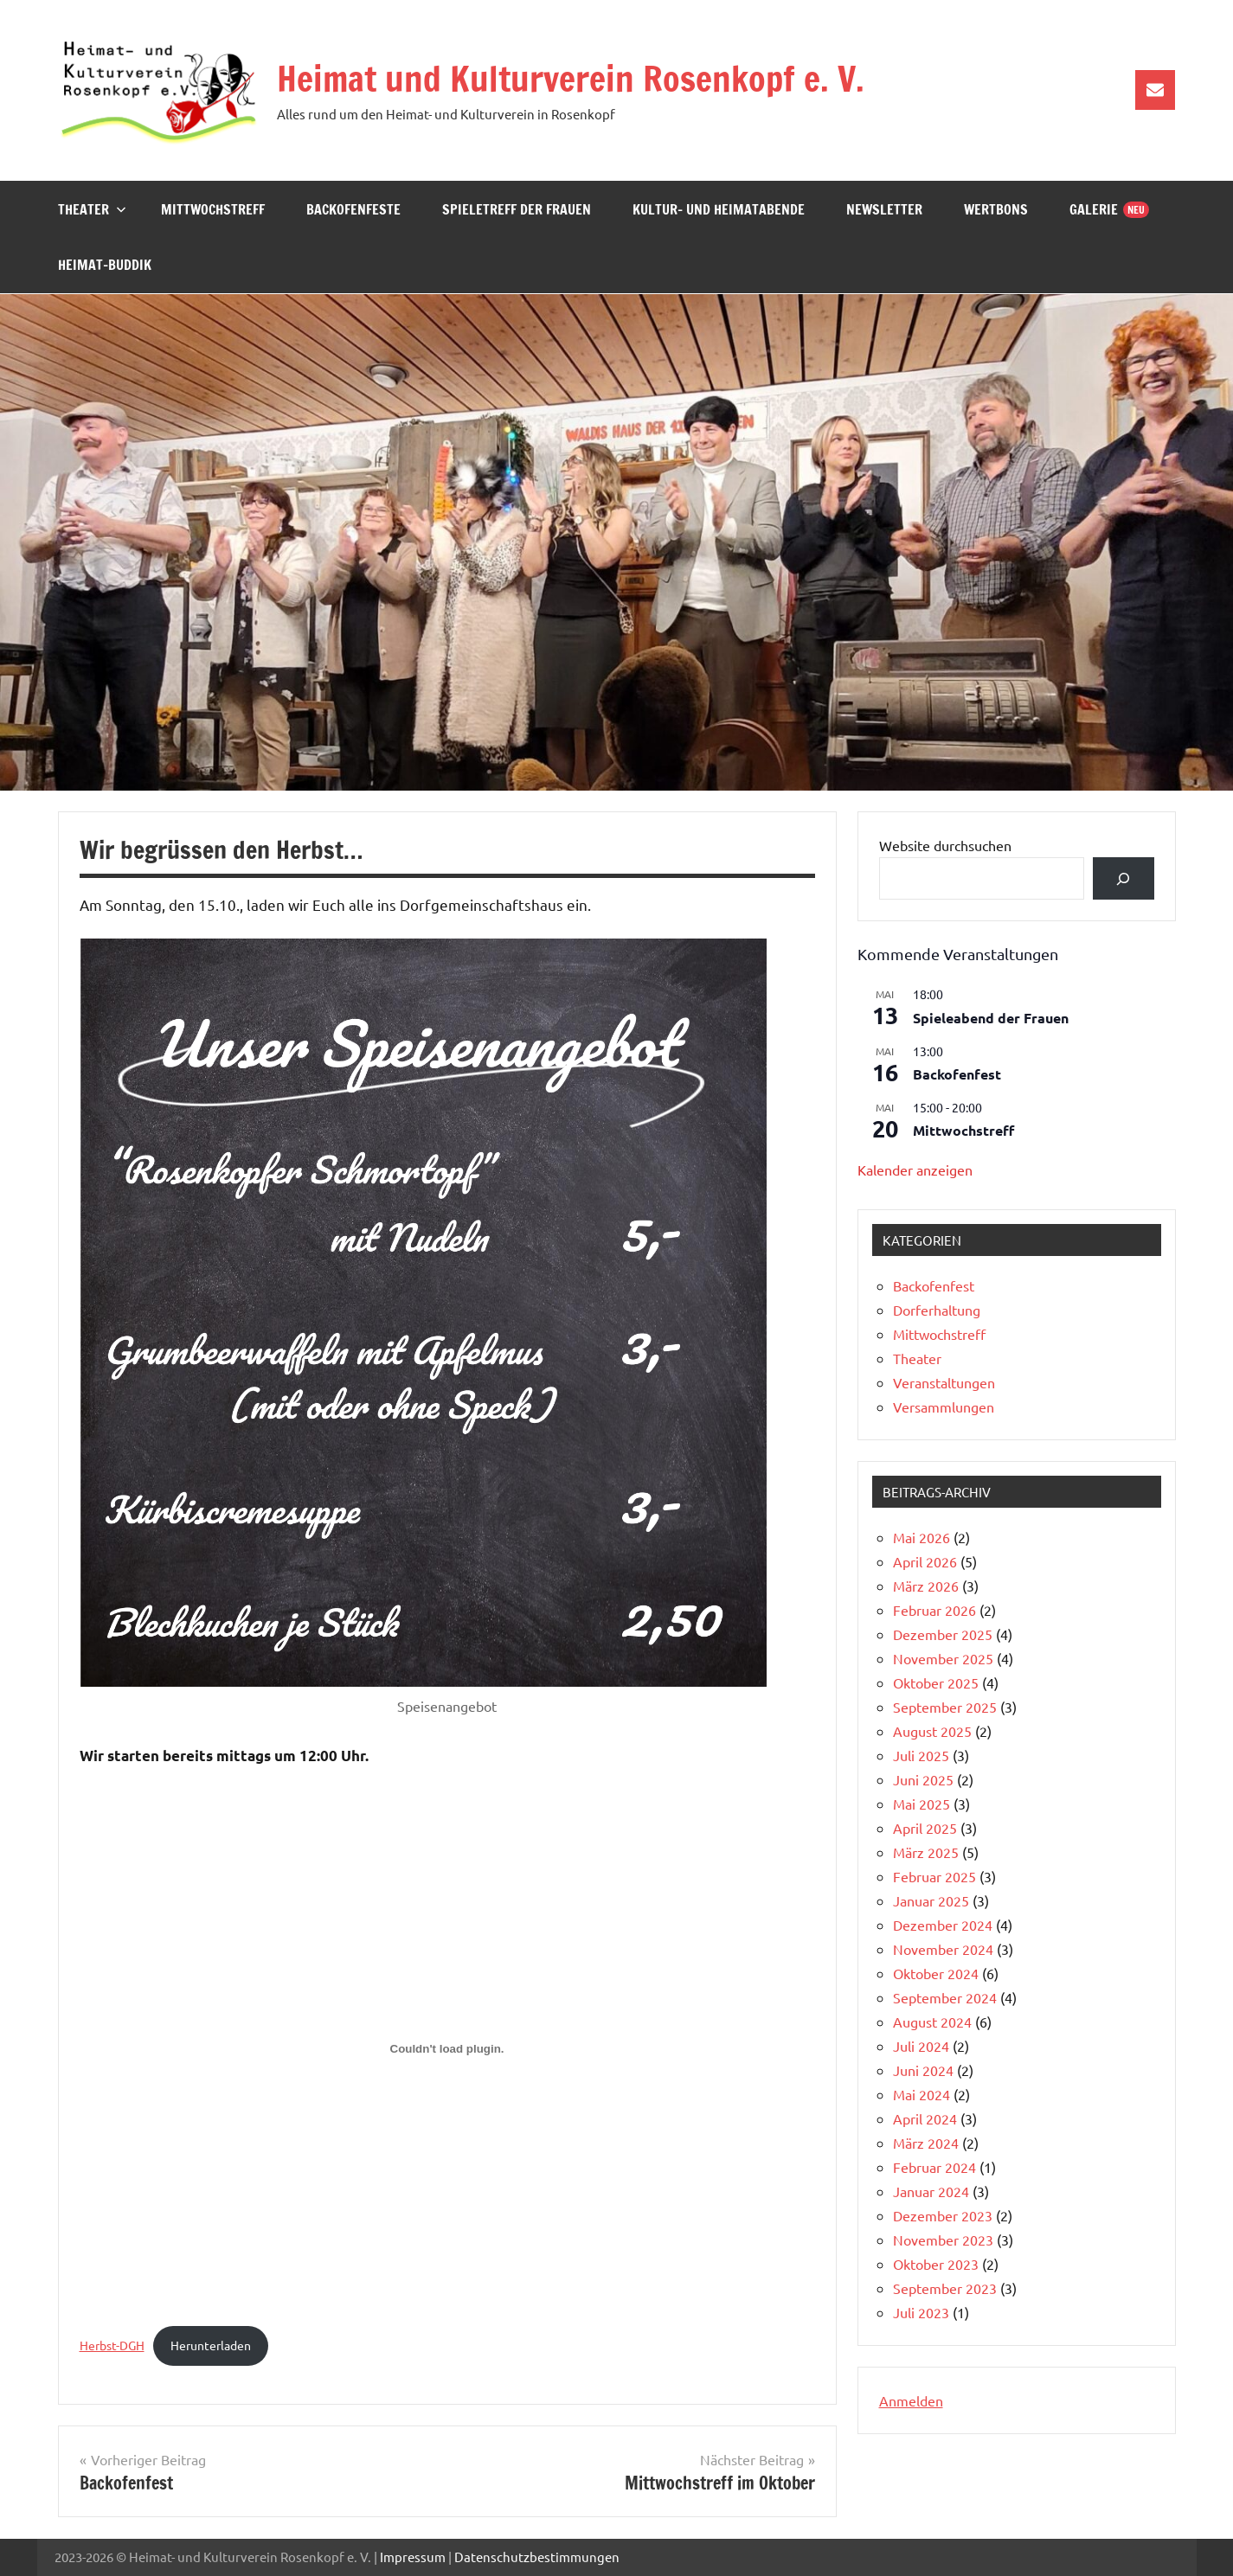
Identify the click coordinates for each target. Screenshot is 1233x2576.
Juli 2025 (921, 1755)
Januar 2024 (931, 2191)
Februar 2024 (934, 2167)
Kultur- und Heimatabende (719, 209)
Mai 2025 (921, 1803)
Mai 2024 (921, 2094)
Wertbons (996, 209)
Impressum (413, 2556)
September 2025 (945, 1706)
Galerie (1093, 209)
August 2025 (932, 1731)
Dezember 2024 (942, 1924)
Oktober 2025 (936, 1682)
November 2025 (943, 1658)
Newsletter (884, 209)
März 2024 (926, 2142)
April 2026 (925, 1561)
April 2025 (925, 1827)
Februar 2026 (934, 1609)
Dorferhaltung (936, 1309)
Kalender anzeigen (915, 1169)
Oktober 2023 (936, 2263)
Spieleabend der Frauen (991, 1018)
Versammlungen (943, 1406)
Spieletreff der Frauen (516, 209)
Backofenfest (957, 1074)
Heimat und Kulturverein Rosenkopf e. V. (570, 78)
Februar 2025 (934, 1876)
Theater (92, 209)
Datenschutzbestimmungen (537, 2556)
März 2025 (926, 1852)
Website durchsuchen (945, 845)
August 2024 (932, 2021)
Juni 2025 (923, 1779)
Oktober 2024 (936, 1973)
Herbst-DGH (112, 2345)
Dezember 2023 (942, 2215)
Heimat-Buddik (104, 264)
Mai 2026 (921, 1537)
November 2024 (943, 1949)
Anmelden (911, 2400)
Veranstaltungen (944, 1382)
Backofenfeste (353, 209)
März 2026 (926, 1585)
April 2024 (925, 2118)
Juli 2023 (921, 2312)
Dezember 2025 (942, 1634)
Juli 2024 (921, 2045)
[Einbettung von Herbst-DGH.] (447, 2049)
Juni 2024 (923, 2070)
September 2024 (945, 1997)
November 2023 (943, 2239)
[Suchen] (1123, 878)
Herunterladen (210, 2345)
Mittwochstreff (213, 209)
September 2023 (945, 2288)
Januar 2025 (931, 1900)
